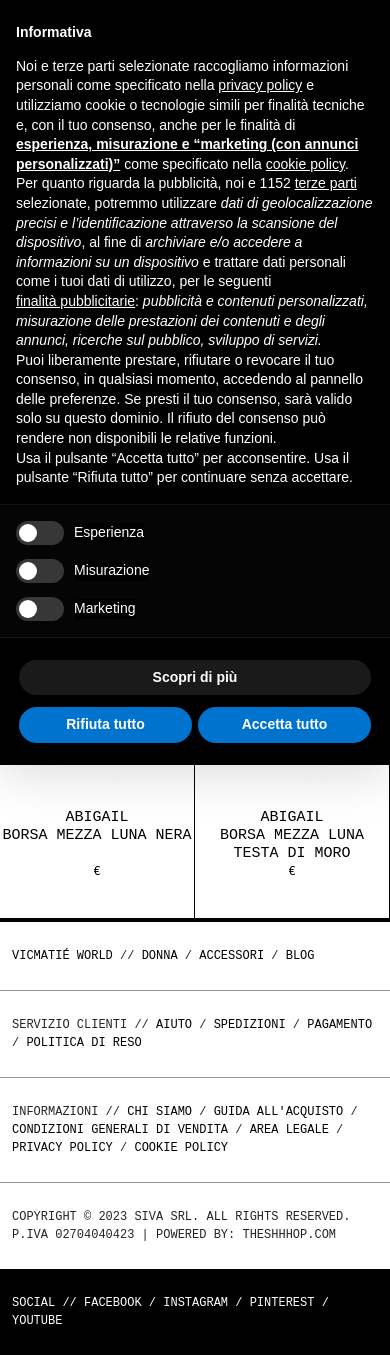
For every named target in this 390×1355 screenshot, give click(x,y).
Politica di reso (83, 1042)
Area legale (289, 1129)
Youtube (37, 1320)
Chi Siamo (159, 1111)
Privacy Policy (62, 1147)
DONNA (160, 955)
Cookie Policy (181, 1147)
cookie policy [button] (305, 164)
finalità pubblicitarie (75, 301)
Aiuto (174, 1024)
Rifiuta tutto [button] (105, 724)
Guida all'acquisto (279, 1111)
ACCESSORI (231, 955)
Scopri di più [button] (195, 677)
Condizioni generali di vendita (120, 1129)
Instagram (195, 1302)
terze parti (326, 183)
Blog (300, 955)
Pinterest (282, 1302)
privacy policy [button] (260, 85)
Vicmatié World (62, 955)
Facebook (113, 1302)
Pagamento (339, 1024)
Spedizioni (250, 1024)
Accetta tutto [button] (285, 724)
